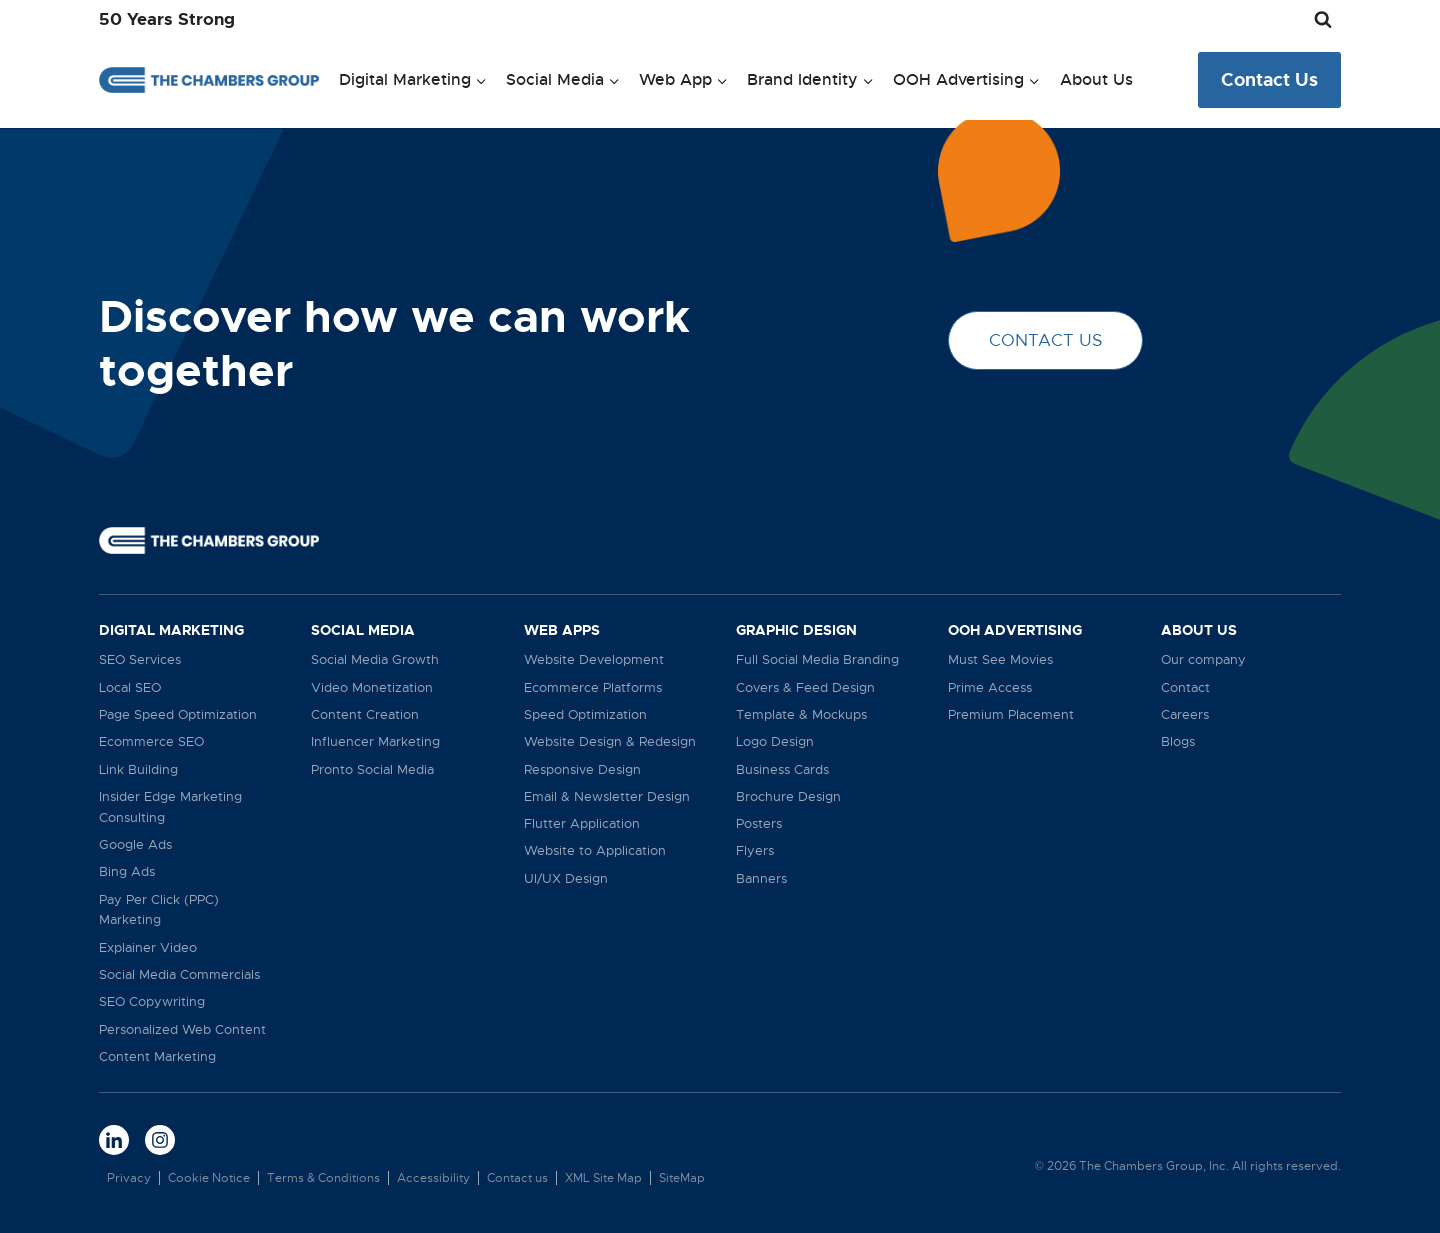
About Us (1096, 79)
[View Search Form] (1323, 20)
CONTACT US (1045, 340)
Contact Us (1269, 80)
